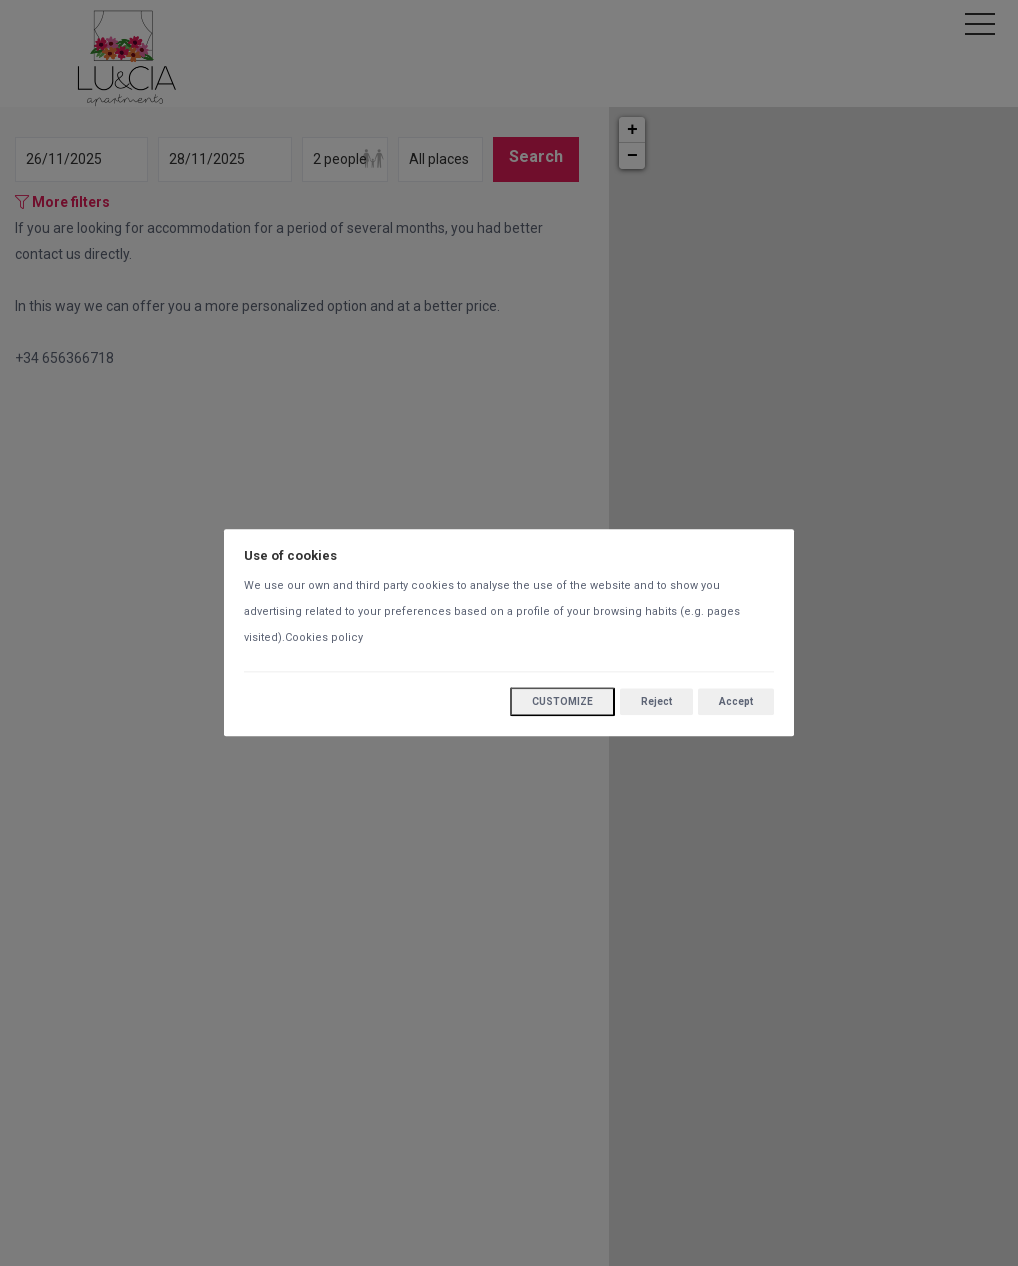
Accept (736, 701)
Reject (656, 701)
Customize (562, 702)
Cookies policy (324, 638)
